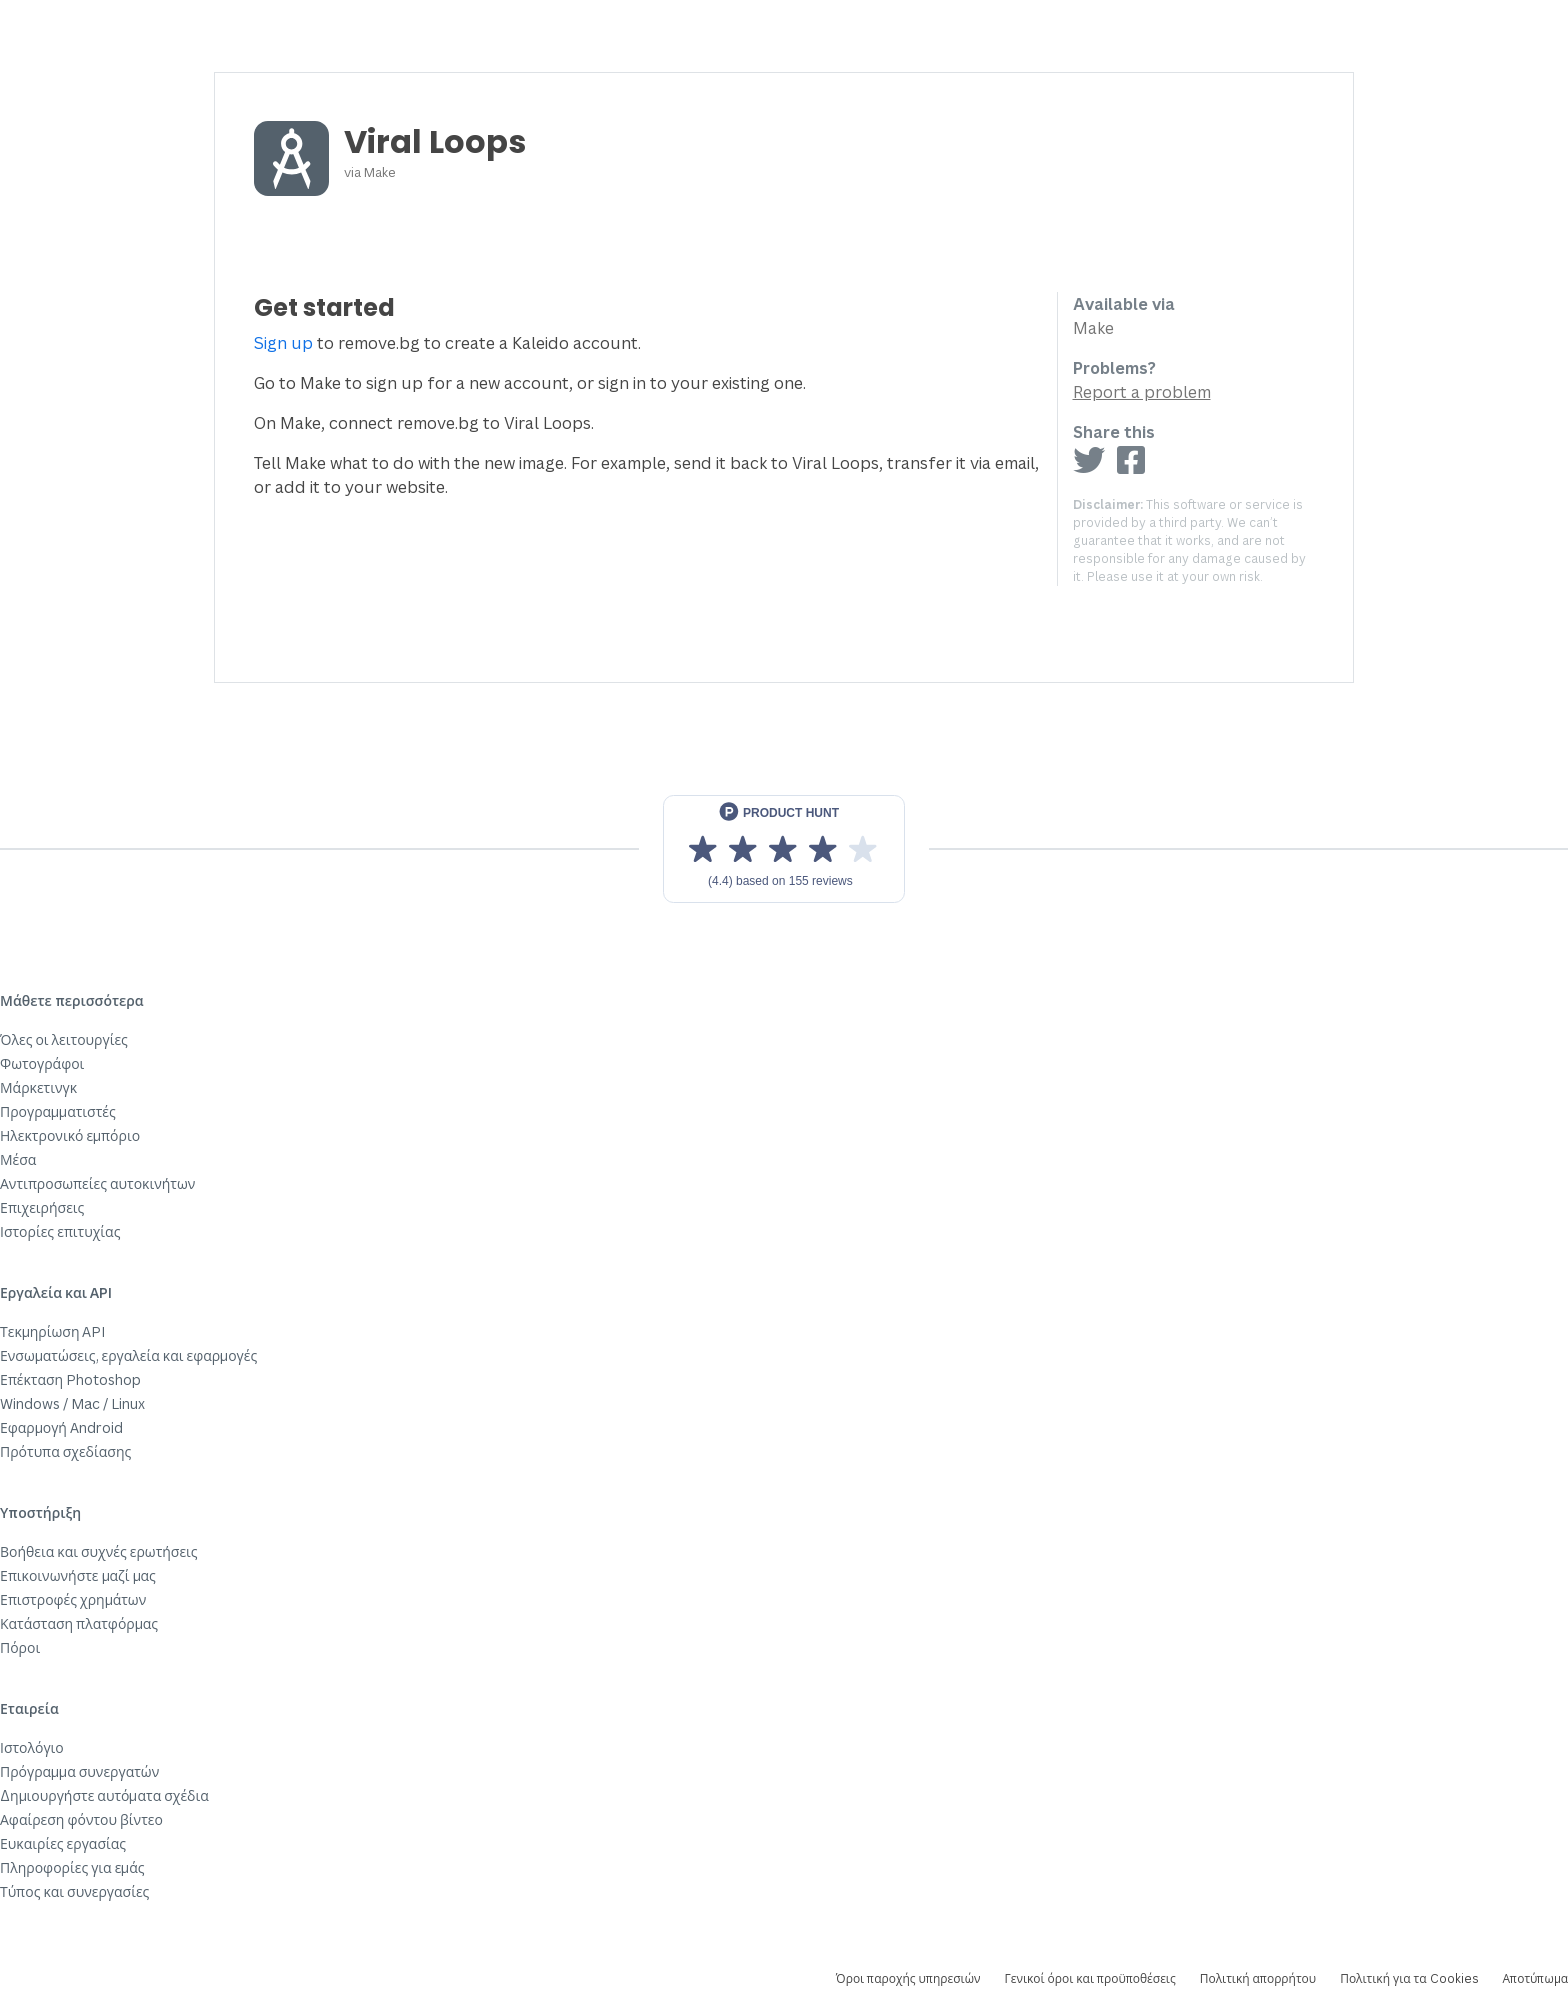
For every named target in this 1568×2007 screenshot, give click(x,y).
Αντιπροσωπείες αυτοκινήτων (97, 1183)
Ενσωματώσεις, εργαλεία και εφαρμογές (128, 1355)
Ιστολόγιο (32, 1747)
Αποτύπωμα (1535, 1978)
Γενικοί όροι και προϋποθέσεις (1089, 1978)
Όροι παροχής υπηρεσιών (908, 1978)
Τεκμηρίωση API (53, 1331)
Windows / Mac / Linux (72, 1403)
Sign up (283, 343)
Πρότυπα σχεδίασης (65, 1451)
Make (380, 172)
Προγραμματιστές (58, 1111)
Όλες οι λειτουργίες (64, 1039)
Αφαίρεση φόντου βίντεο (81, 1819)
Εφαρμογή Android (61, 1427)
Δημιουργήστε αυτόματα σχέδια (104, 1795)
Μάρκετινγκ (38, 1087)
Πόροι (20, 1647)
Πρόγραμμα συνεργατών (79, 1771)
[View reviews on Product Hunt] (784, 849)
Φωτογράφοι (42, 1063)
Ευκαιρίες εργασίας (63, 1843)
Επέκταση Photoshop (70, 1379)
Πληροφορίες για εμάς (72, 1867)
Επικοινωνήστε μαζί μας (78, 1575)
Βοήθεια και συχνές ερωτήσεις (99, 1551)
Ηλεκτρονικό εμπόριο (70, 1135)
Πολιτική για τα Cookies (1409, 1978)
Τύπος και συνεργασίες (74, 1891)
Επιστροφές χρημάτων (73, 1599)
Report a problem (1142, 392)
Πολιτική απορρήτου (1258, 1978)
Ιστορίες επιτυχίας (60, 1231)
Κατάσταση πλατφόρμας (79, 1623)
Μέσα (18, 1159)
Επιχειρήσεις (42, 1207)
